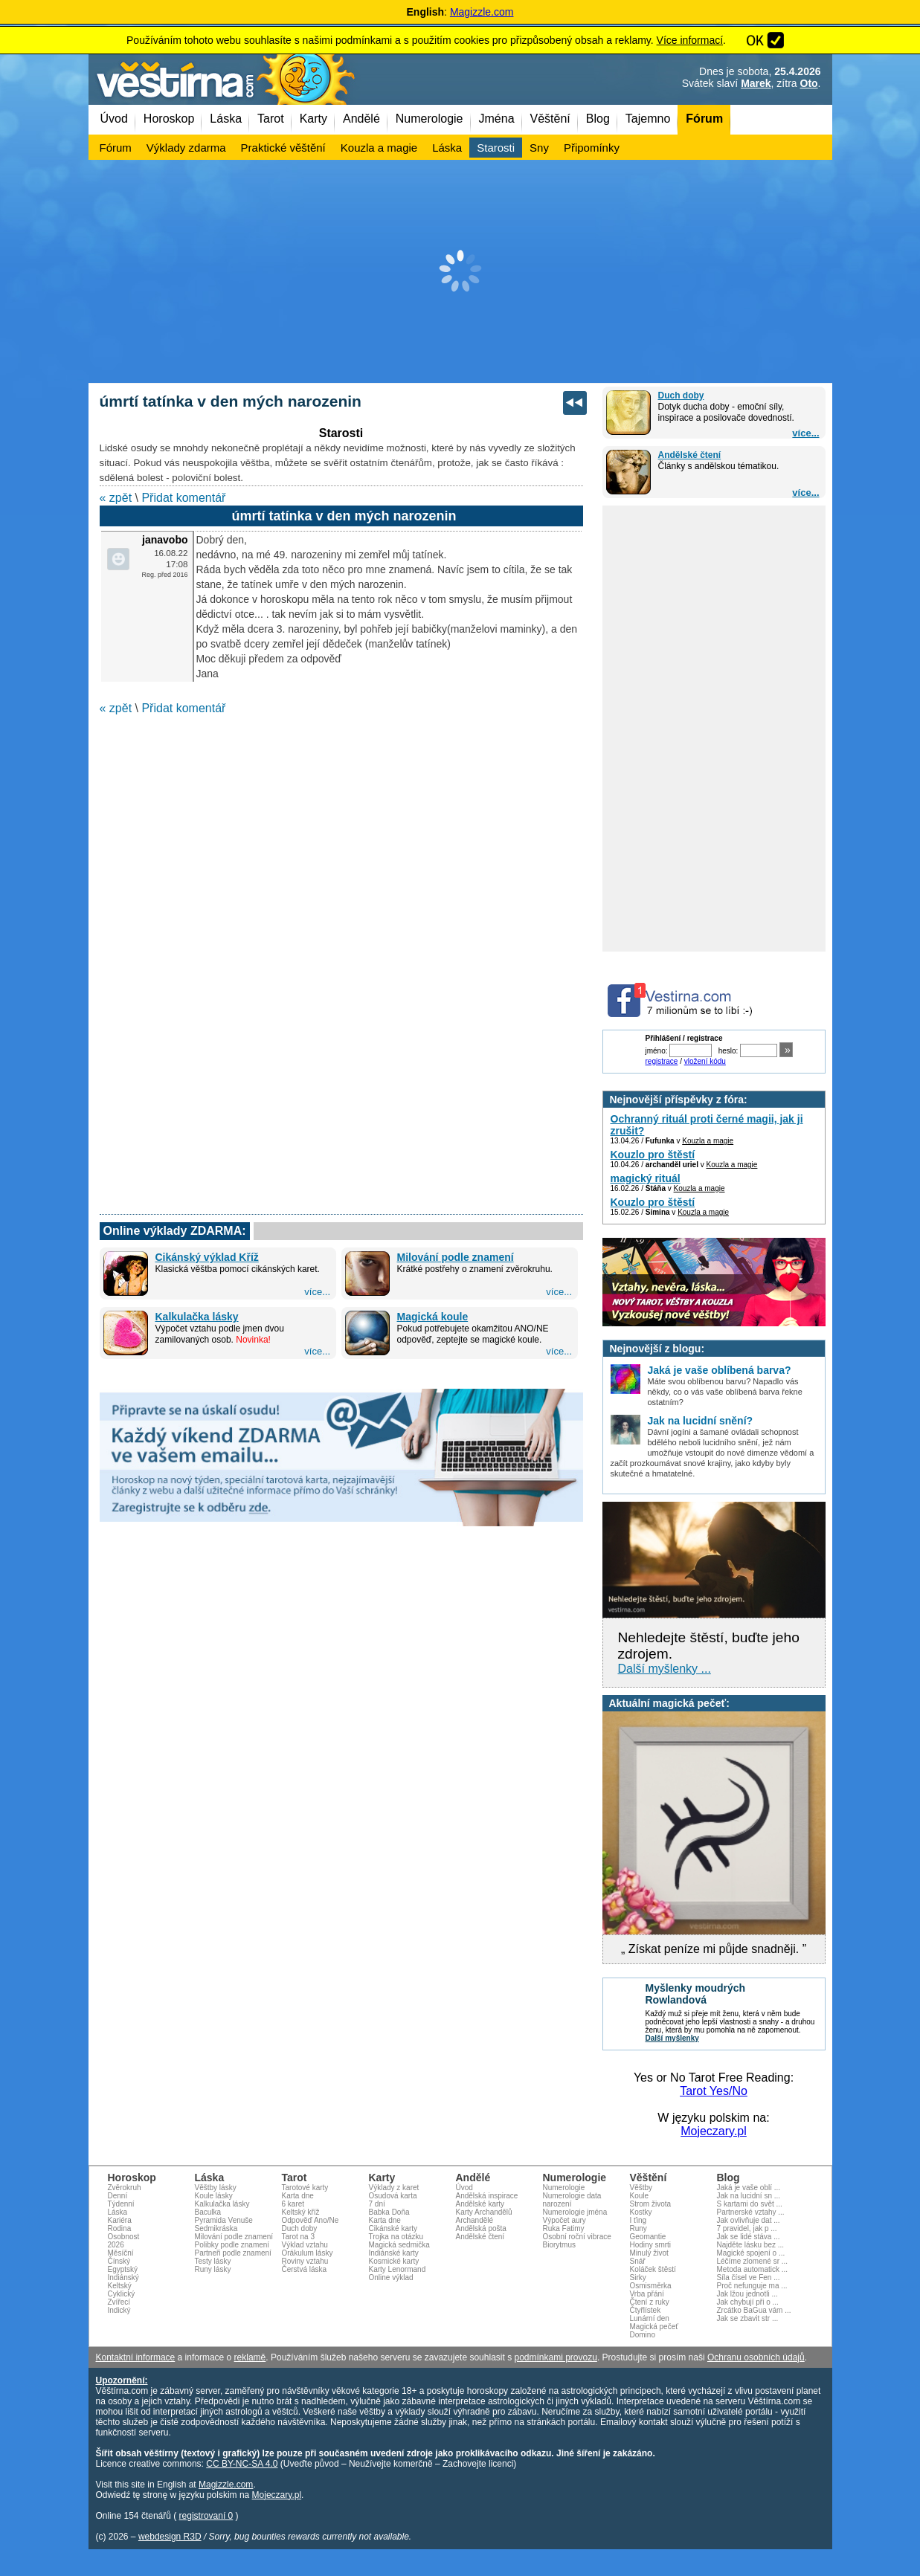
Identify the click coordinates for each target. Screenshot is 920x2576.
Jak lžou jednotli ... (747, 2294)
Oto (809, 83)
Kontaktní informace (136, 2357)
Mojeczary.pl (714, 2131)
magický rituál (646, 1178)
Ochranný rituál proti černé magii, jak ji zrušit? (707, 1125)
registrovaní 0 (206, 2516)
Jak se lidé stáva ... (748, 2237)
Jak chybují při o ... (748, 2302)
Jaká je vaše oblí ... (749, 2187)
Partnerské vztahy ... (751, 2212)
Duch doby (681, 395)
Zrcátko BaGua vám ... (754, 2310)
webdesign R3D (170, 2536)
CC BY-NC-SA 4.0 (241, 2464)
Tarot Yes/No (713, 2091)
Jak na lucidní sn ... (749, 2196)
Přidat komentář (183, 497)
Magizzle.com (482, 12)
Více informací (690, 40)
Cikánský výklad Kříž (207, 1257)
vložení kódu (705, 1061)
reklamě (250, 2357)
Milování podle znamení (455, 1257)
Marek (756, 83)
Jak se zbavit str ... (748, 2318)
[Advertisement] (460, 271)
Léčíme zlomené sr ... (752, 2261)
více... (805, 433)
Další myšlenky (672, 2038)
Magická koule (433, 1317)
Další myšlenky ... (664, 1668)
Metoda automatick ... (752, 2269)
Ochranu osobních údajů (756, 2357)
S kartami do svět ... (749, 2204)
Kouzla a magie (707, 1141)
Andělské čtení (689, 455)
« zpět (116, 497)
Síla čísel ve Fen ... (748, 2277)
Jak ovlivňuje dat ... (748, 2220)
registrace (662, 1061)
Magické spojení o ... (751, 2253)
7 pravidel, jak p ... (747, 2228)
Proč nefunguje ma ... (752, 2286)
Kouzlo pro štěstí (653, 1155)
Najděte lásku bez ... (751, 2245)
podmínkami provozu (555, 2357)
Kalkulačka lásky (197, 1317)
